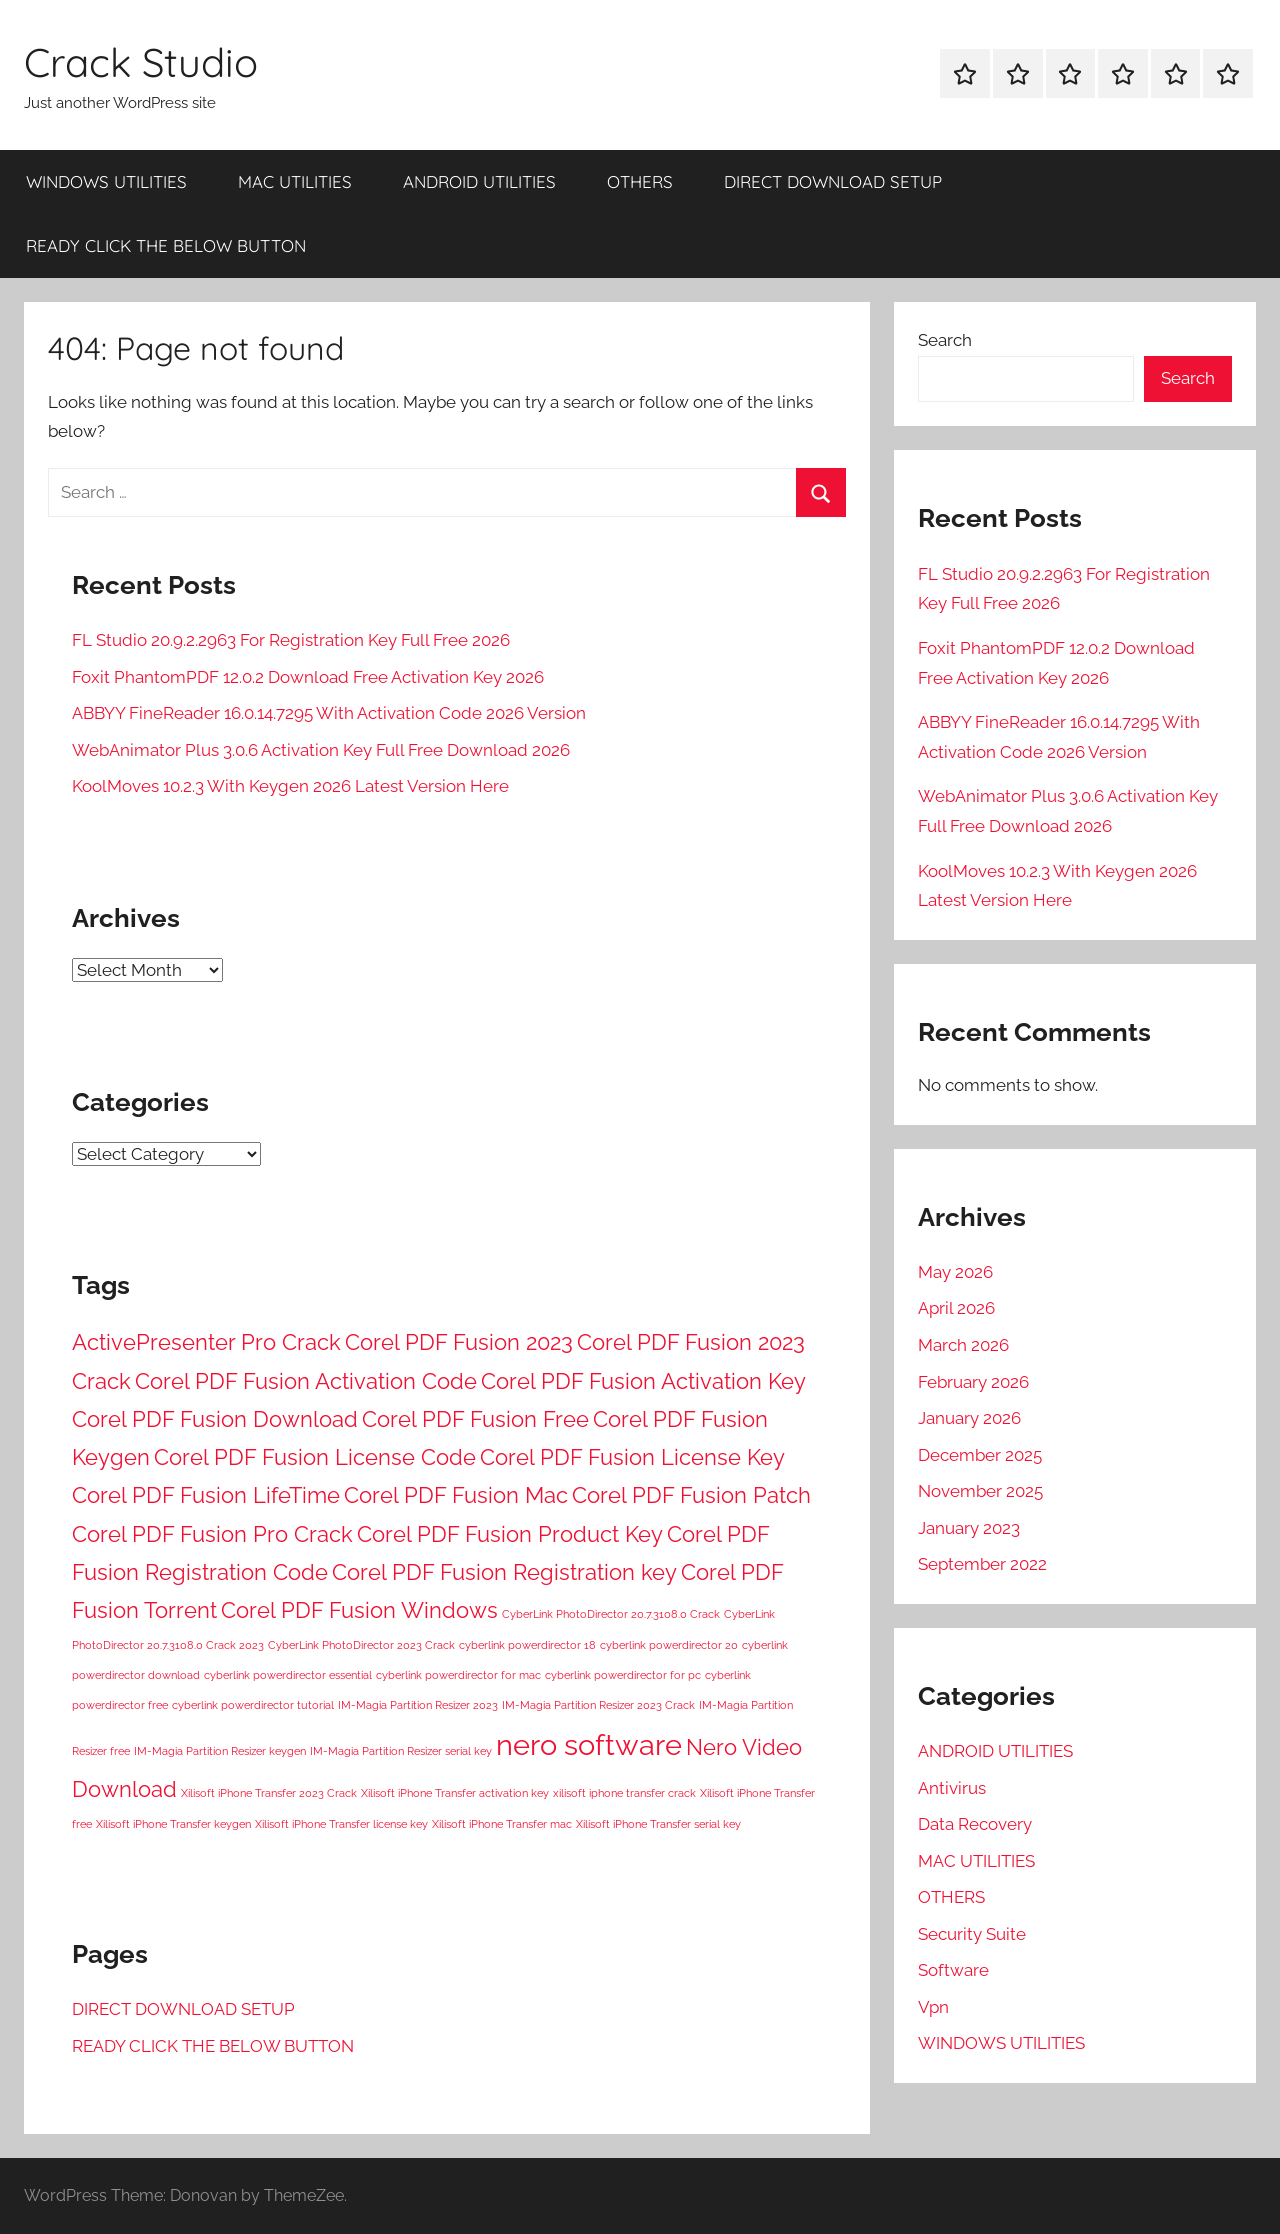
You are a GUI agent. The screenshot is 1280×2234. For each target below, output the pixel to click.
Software (953, 1970)
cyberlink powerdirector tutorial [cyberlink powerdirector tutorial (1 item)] (253, 1705)
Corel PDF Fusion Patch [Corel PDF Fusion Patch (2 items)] (691, 1495)
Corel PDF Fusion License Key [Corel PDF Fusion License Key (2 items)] (632, 1457)
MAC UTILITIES (295, 181)
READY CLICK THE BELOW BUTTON (166, 245)
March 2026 (963, 1345)
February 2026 (973, 1382)
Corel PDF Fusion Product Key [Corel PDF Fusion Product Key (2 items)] (510, 1534)
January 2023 (969, 1528)
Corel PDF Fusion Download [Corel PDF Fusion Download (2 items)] (215, 1419)
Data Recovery (975, 1824)
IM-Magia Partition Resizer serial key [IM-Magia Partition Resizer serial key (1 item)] (401, 1751)
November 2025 (980, 1491)
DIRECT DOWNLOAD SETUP (833, 181)
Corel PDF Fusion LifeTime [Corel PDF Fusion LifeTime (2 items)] (206, 1495)
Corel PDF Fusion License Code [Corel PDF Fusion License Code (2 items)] (315, 1457)
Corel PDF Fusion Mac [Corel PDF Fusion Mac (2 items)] (456, 1495)
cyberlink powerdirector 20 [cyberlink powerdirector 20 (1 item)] (669, 1645)
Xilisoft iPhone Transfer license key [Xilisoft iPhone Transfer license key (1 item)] (341, 1824)
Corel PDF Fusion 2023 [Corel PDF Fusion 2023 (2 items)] (459, 1342)
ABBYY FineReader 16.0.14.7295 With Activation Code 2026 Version (329, 713)
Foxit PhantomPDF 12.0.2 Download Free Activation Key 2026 (308, 677)
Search (945, 340)
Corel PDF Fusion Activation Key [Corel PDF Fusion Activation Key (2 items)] (643, 1381)
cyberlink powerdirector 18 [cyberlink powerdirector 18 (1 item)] (527, 1645)
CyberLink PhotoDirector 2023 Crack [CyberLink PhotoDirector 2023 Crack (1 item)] (361, 1645)
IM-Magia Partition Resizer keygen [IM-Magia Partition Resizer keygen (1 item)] (220, 1751)
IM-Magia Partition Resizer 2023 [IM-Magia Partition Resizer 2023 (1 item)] (418, 1705)
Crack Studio (141, 62)
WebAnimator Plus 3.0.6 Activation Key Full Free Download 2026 (321, 750)
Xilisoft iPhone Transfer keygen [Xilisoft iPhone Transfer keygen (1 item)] (173, 1824)
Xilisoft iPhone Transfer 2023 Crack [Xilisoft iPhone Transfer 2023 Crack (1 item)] (269, 1793)
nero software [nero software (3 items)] (589, 1744)
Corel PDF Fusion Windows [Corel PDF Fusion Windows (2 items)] (359, 1610)
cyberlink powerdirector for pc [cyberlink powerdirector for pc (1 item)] (623, 1675)
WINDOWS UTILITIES (106, 181)
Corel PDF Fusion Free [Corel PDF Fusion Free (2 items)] (475, 1419)
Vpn (933, 2007)
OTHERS (640, 181)
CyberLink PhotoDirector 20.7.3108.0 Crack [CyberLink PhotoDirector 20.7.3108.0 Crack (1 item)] (611, 1614)
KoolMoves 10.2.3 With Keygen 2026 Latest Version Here (290, 786)
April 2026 (956, 1308)
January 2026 (969, 1418)
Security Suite (972, 1934)
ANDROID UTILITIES (479, 181)
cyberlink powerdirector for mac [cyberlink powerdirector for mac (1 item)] (458, 1675)
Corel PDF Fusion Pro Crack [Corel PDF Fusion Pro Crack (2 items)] (212, 1534)
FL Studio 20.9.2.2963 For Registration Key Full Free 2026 (291, 640)
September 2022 (982, 1564)
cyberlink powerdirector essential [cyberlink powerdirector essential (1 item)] (288, 1675)
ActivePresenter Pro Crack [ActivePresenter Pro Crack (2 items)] (206, 1342)
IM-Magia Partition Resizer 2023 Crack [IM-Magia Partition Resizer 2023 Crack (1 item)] (598, 1705)
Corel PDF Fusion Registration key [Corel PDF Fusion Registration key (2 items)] (504, 1572)
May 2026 (955, 1272)
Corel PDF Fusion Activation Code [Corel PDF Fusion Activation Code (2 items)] (306, 1381)
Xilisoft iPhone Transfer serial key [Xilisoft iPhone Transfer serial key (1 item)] (658, 1824)
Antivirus (952, 1788)
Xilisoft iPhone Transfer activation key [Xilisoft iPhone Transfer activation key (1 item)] (455, 1793)
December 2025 (980, 1455)
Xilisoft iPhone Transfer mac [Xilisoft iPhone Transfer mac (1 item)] (502, 1824)
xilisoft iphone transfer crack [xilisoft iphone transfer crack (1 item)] (624, 1793)
